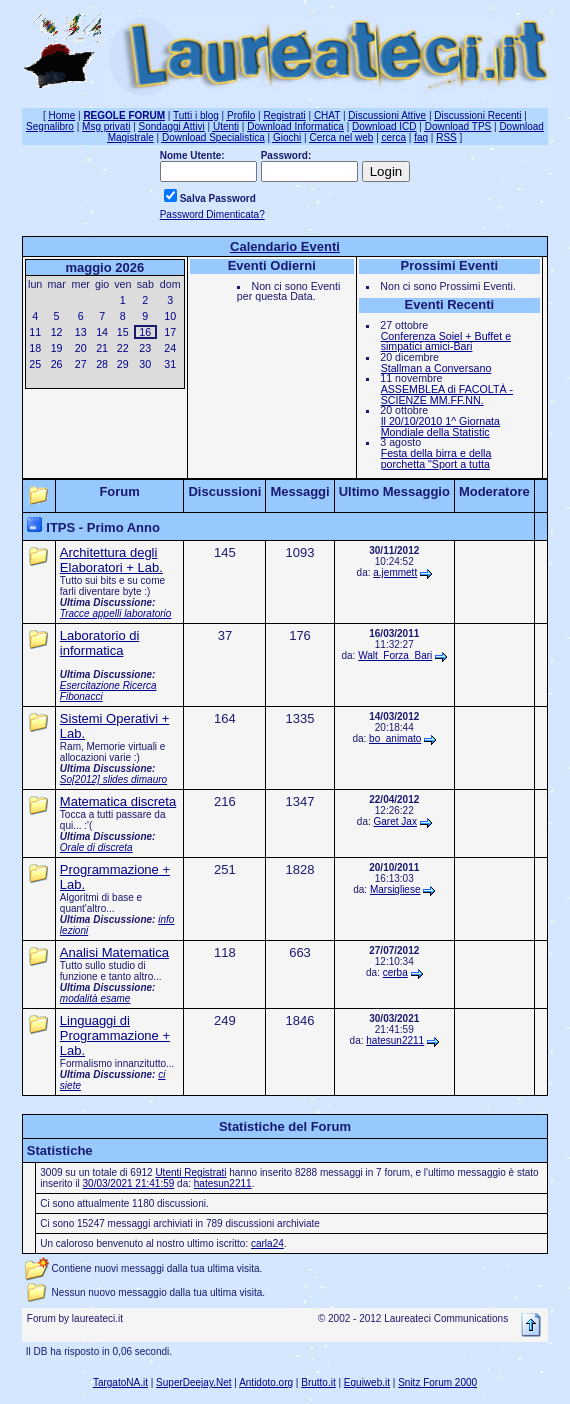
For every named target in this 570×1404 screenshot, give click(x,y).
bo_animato (395, 738)
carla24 (267, 1243)
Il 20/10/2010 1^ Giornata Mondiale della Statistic (440, 426)
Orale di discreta (96, 847)
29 (123, 364)
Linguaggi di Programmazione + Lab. (115, 1035)
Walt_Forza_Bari (395, 655)
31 (170, 364)
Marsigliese (395, 889)
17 (170, 332)
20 (81, 348)
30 (145, 364)
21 (102, 348)
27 (81, 364)
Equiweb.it (367, 1382)
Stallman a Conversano (436, 368)
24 (170, 348)
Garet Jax (395, 821)
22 (123, 348)
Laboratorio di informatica (100, 643)
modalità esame (95, 998)
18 (35, 348)
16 (145, 332)
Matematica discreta (118, 801)
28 (102, 364)
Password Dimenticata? (212, 214)
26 (57, 364)
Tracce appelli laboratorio (116, 613)
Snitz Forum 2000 (437, 1382)
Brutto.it (318, 1382)
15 (123, 332)
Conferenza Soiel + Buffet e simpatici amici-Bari (446, 341)
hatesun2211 (395, 1040)
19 (57, 348)
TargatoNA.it (120, 1382)
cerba (395, 972)
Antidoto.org (266, 1382)
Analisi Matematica (114, 952)
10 (170, 316)
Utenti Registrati (190, 1172)
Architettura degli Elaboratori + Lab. (111, 560)
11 (35, 332)
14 (102, 332)
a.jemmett (395, 572)
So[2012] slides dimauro (113, 779)
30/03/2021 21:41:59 (129, 1183)
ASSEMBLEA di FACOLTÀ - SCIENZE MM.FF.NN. (447, 394)
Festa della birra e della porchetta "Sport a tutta (436, 458)
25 (35, 364)
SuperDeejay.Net (193, 1382)
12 (57, 332)
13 (81, 332)
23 (145, 348)
